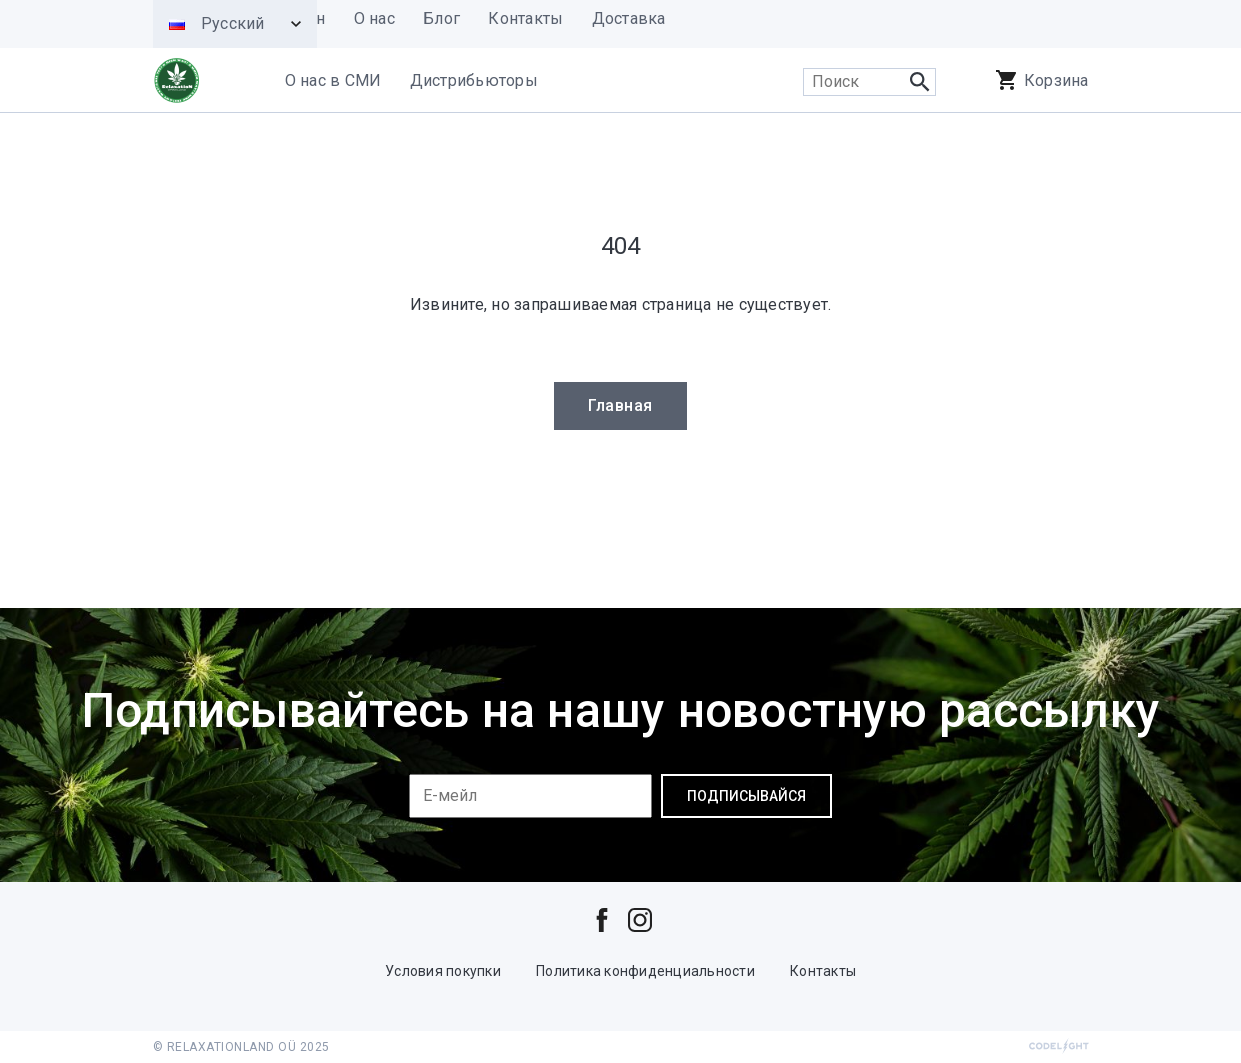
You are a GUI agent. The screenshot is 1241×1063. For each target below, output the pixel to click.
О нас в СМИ (333, 80)
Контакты (823, 971)
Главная (620, 405)
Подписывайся (746, 796)
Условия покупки (443, 971)
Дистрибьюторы (474, 80)
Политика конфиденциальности (645, 971)
